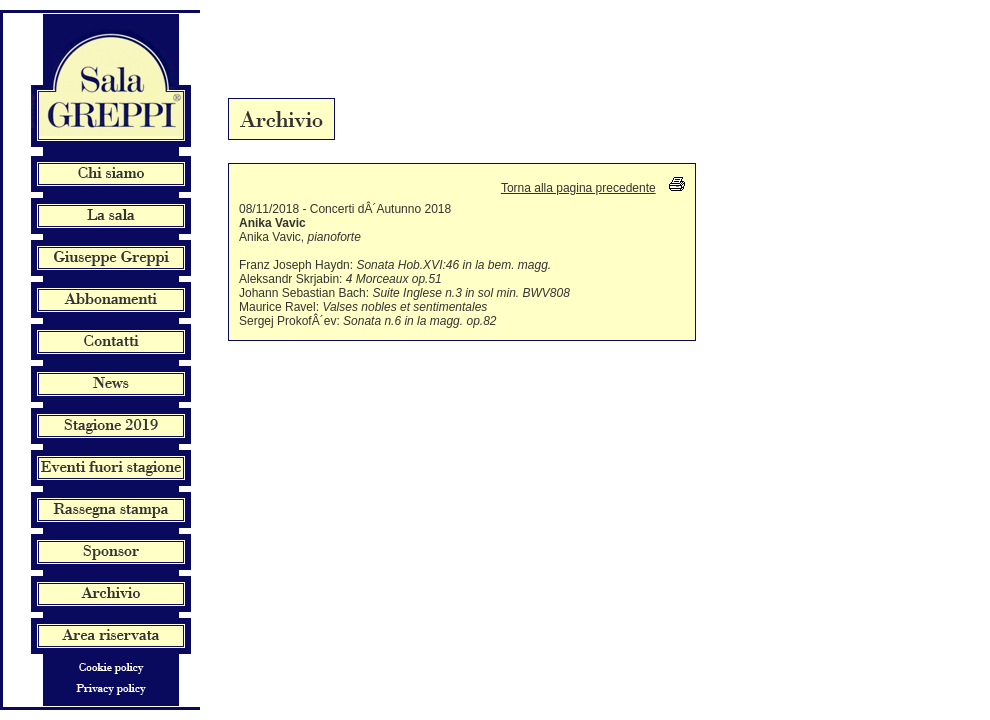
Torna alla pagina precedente (578, 188)
